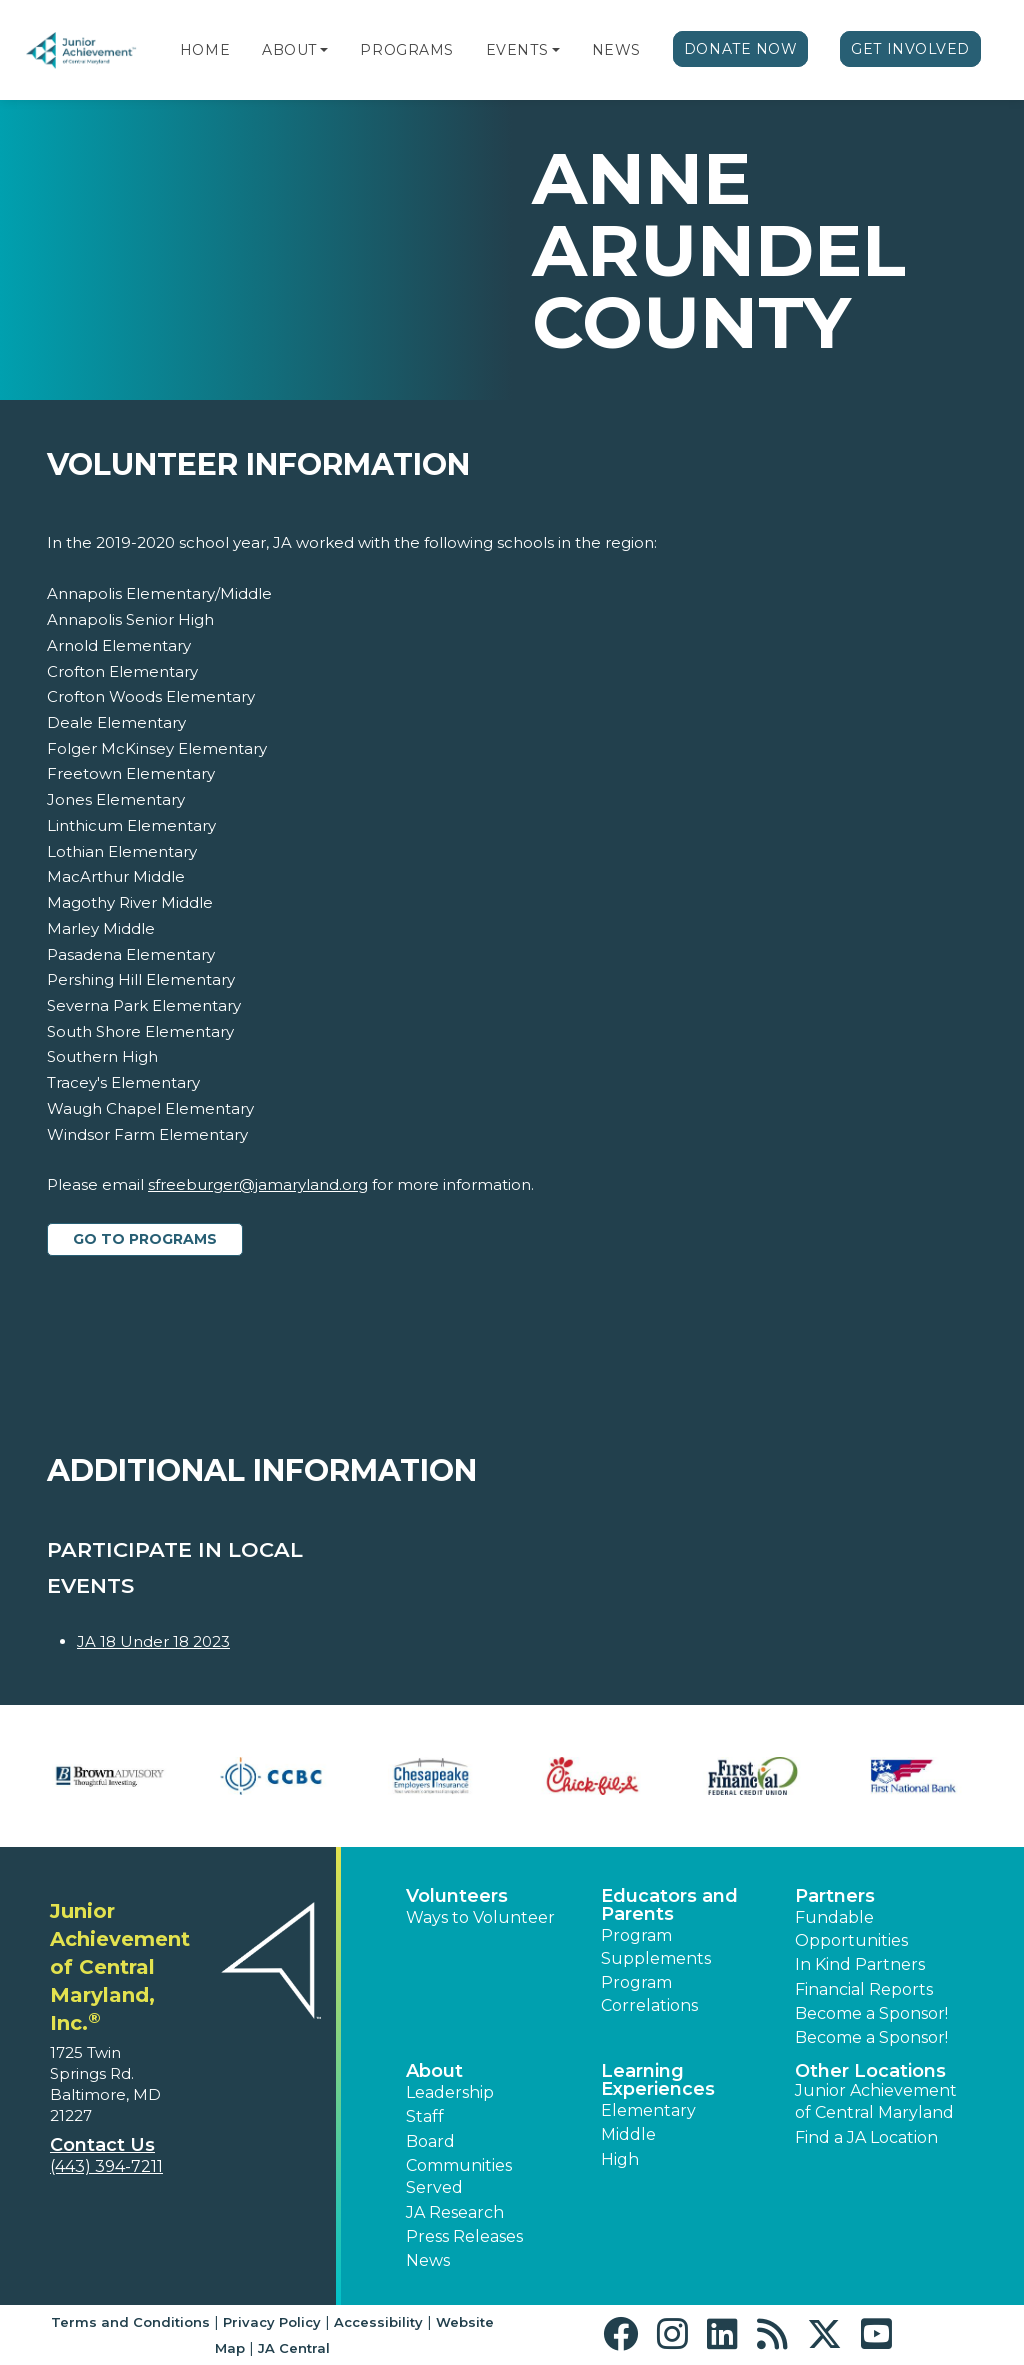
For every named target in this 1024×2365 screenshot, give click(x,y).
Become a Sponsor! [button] (871, 2013)
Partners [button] (835, 1896)
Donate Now (741, 49)
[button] (324, 50)
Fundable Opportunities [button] (851, 1928)
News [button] (428, 2260)
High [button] (620, 2159)
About (289, 50)
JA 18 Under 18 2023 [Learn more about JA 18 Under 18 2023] (153, 1641)
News (616, 50)
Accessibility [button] (378, 2322)
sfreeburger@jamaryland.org (258, 1184)
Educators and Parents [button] (669, 1905)
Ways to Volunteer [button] (480, 1917)
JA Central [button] (294, 2348)
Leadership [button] (450, 2092)
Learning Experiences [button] (658, 2080)
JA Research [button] (455, 2212)
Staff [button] (425, 2116)
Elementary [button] (648, 2110)
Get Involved (910, 49)
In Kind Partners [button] (860, 1964)
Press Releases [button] (464, 2236)
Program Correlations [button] (649, 1993)
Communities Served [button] (459, 2176)
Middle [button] (628, 2134)
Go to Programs (145, 1239)
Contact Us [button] (102, 2145)
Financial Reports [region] (864, 1989)
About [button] (434, 2071)
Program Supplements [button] (656, 1946)
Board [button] (430, 2141)
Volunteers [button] (457, 1896)
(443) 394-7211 (106, 2166)
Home (205, 50)
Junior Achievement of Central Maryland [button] (876, 2101)
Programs (406, 50)
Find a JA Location (866, 2137)
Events (517, 50)
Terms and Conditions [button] (130, 2322)
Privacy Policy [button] (272, 2322)
